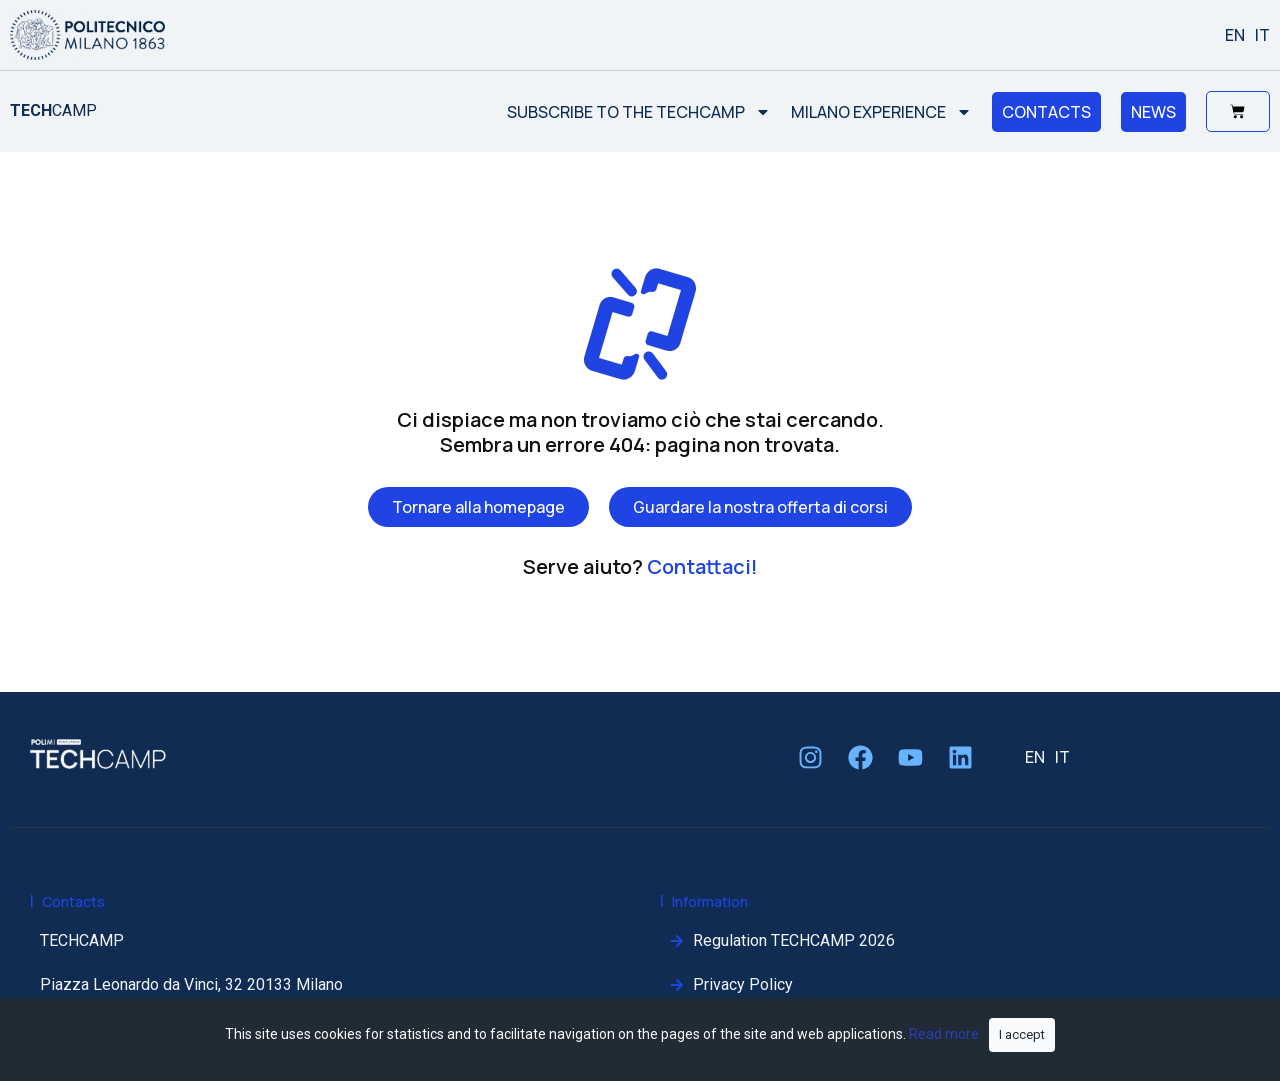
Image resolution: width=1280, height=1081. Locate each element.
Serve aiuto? (640, 566)
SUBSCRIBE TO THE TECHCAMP (638, 112)
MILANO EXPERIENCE (880, 112)
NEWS (1152, 112)
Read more (944, 1034)
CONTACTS (1045, 112)
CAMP (53, 110)
